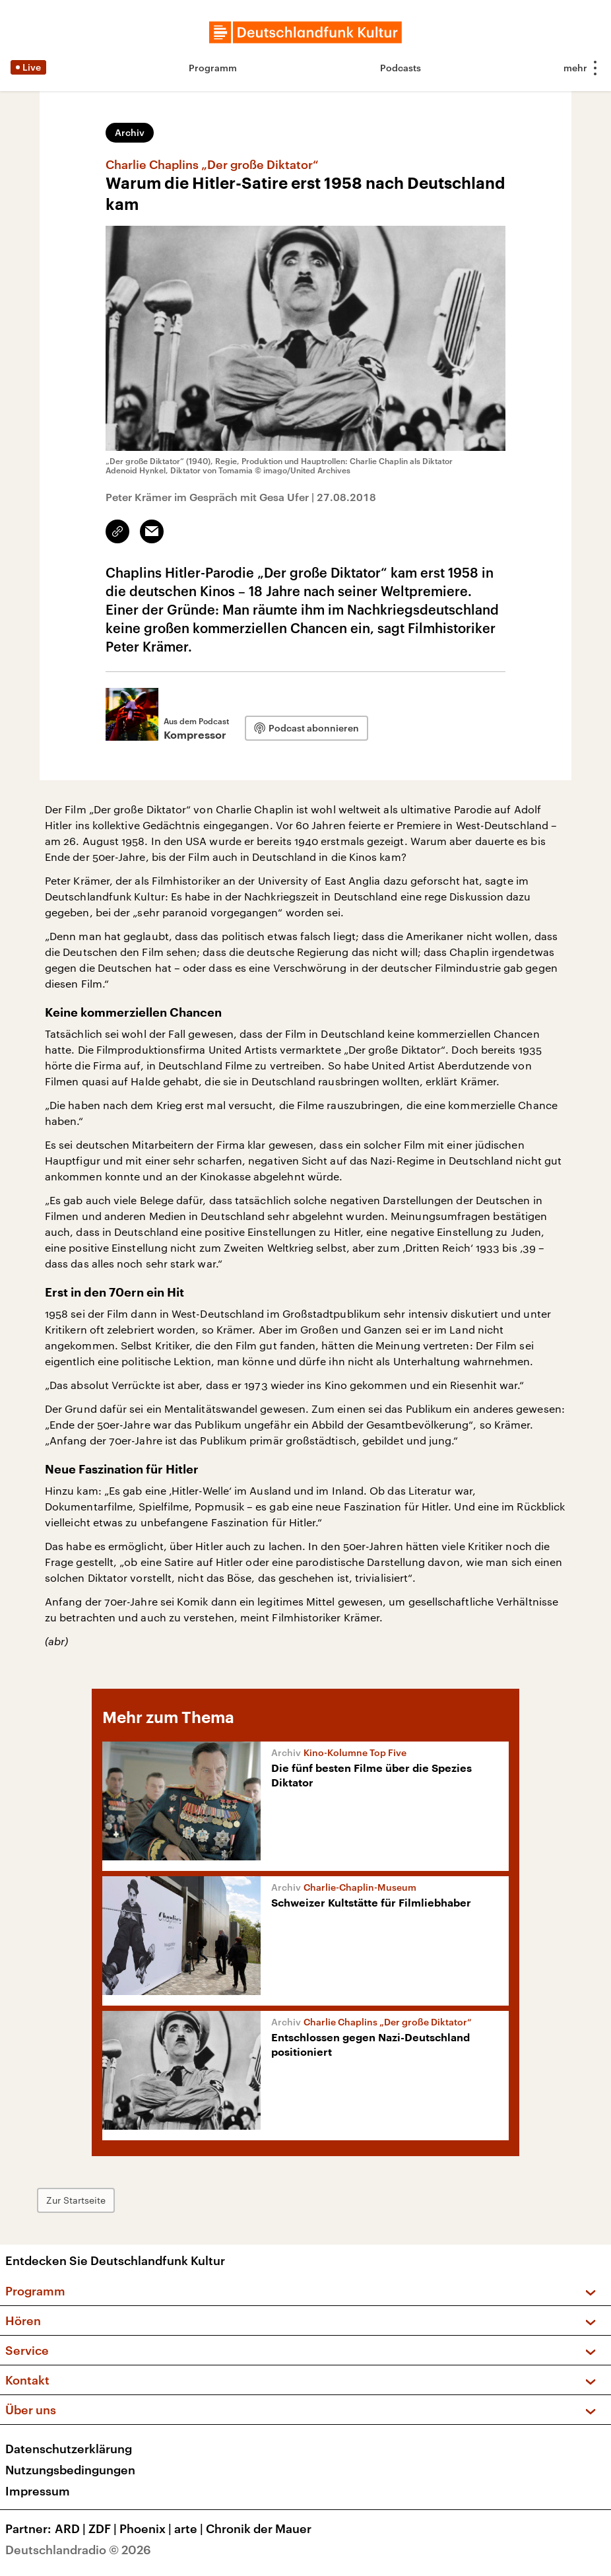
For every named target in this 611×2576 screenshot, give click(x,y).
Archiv (130, 132)
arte (190, 2528)
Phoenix (146, 2528)
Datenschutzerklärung (68, 2448)
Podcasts (400, 67)
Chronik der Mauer (258, 2528)
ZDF (103, 2528)
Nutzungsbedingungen (70, 2469)
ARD (71, 2528)
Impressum (37, 2491)
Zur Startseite (76, 2200)
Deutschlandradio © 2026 (78, 2549)
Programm (213, 67)
